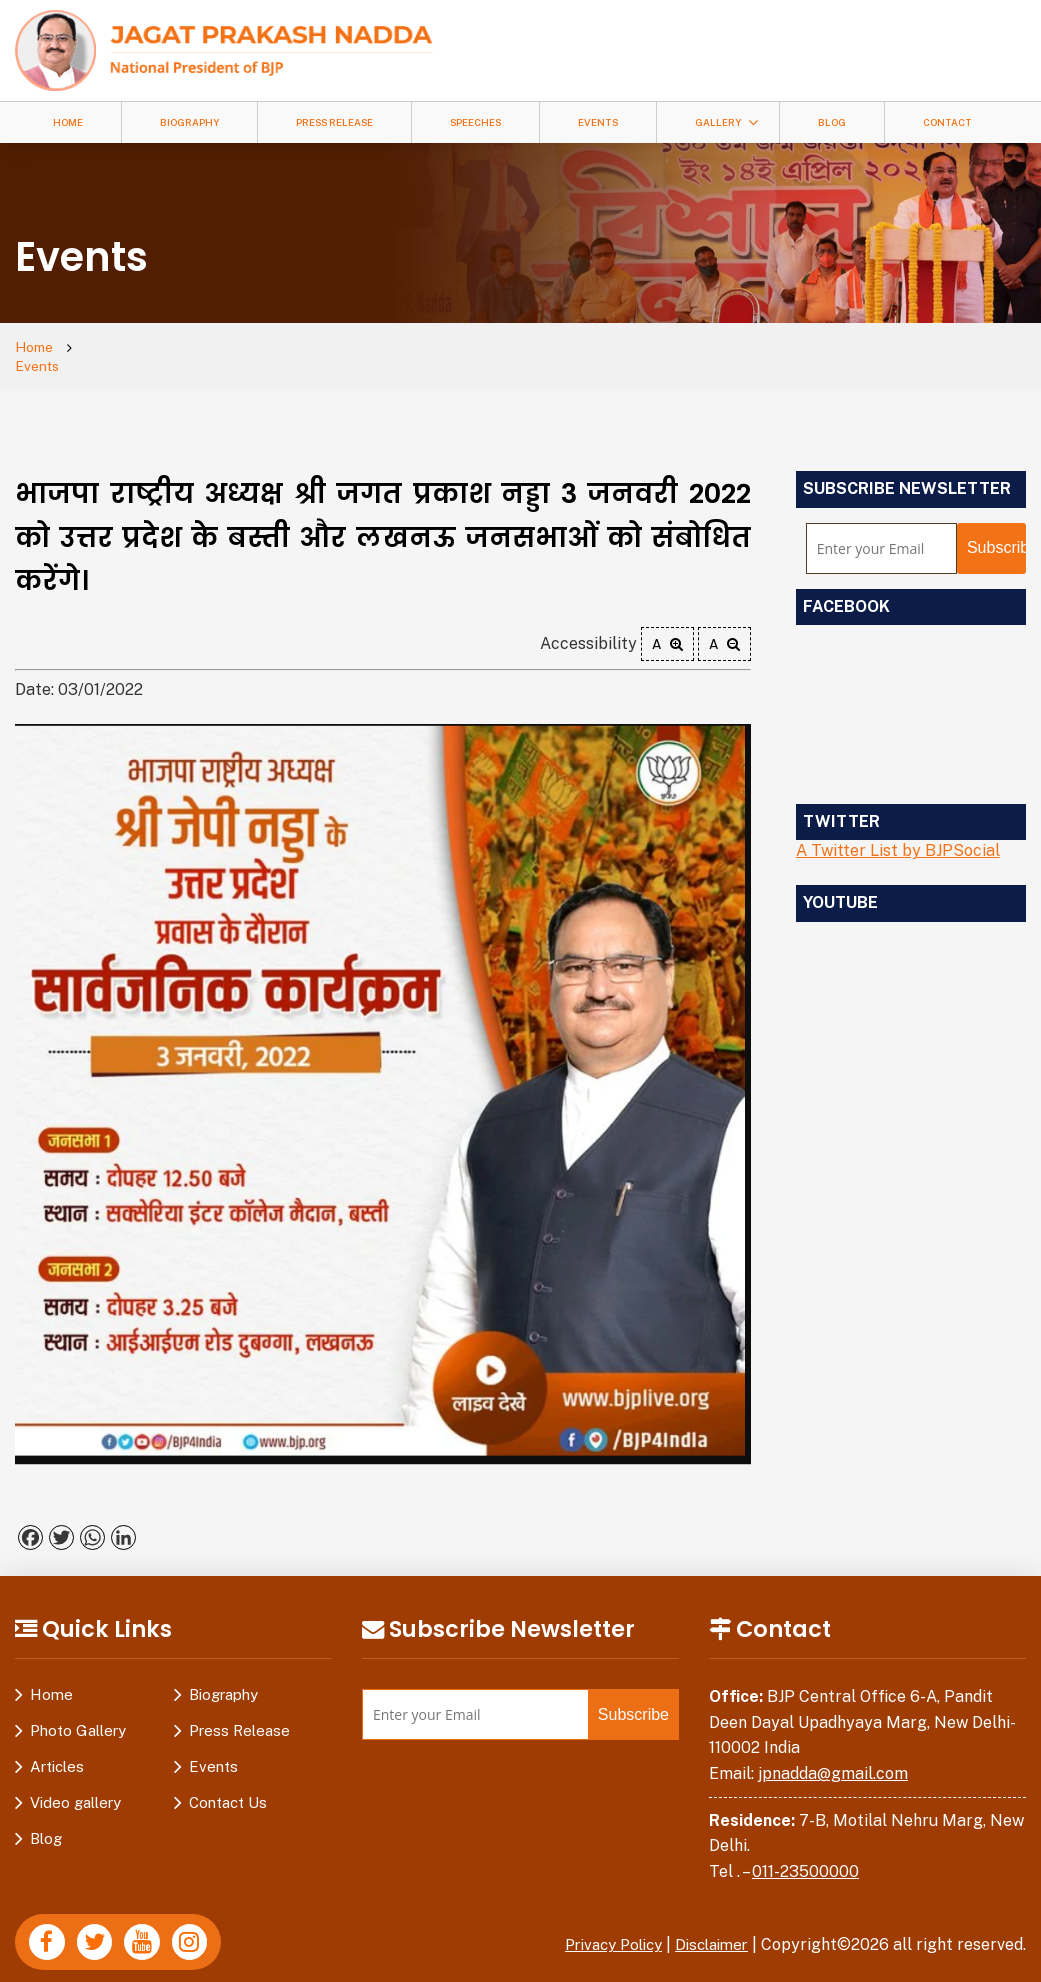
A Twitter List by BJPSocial (898, 833)
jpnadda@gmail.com (833, 1755)
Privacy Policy (601, 1927)
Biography (189, 122)
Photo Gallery (78, 1712)
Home (68, 122)
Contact (947, 122)
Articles (57, 1748)
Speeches (475, 122)
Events (598, 122)
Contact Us (228, 1784)
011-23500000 (805, 1853)
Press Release (334, 122)
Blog (832, 122)
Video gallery (75, 1784)
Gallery (718, 122)
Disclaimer (708, 1927)
